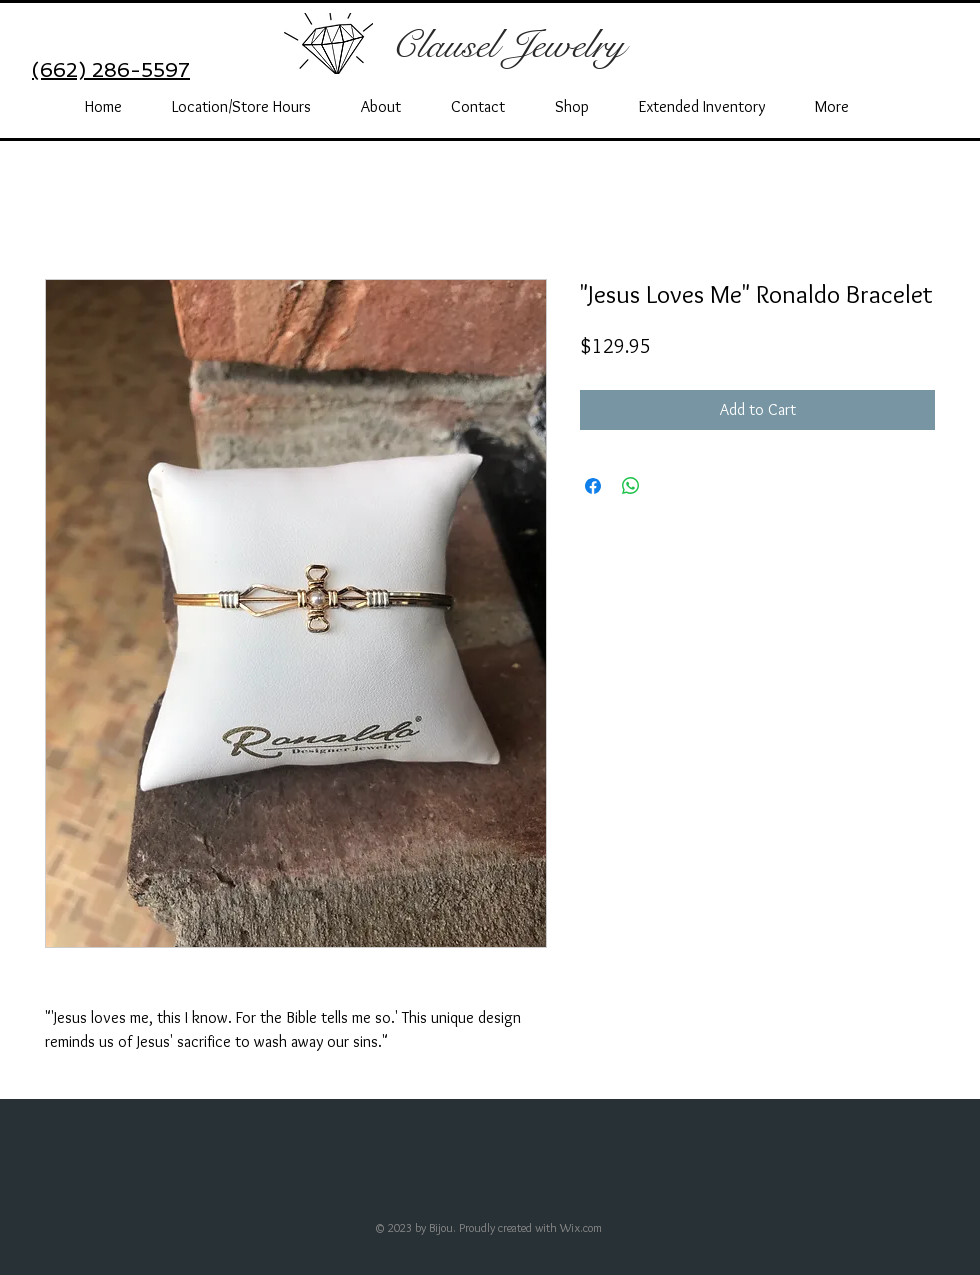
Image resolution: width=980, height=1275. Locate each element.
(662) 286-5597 (111, 70)
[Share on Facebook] (593, 486)
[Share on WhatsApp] (631, 486)
